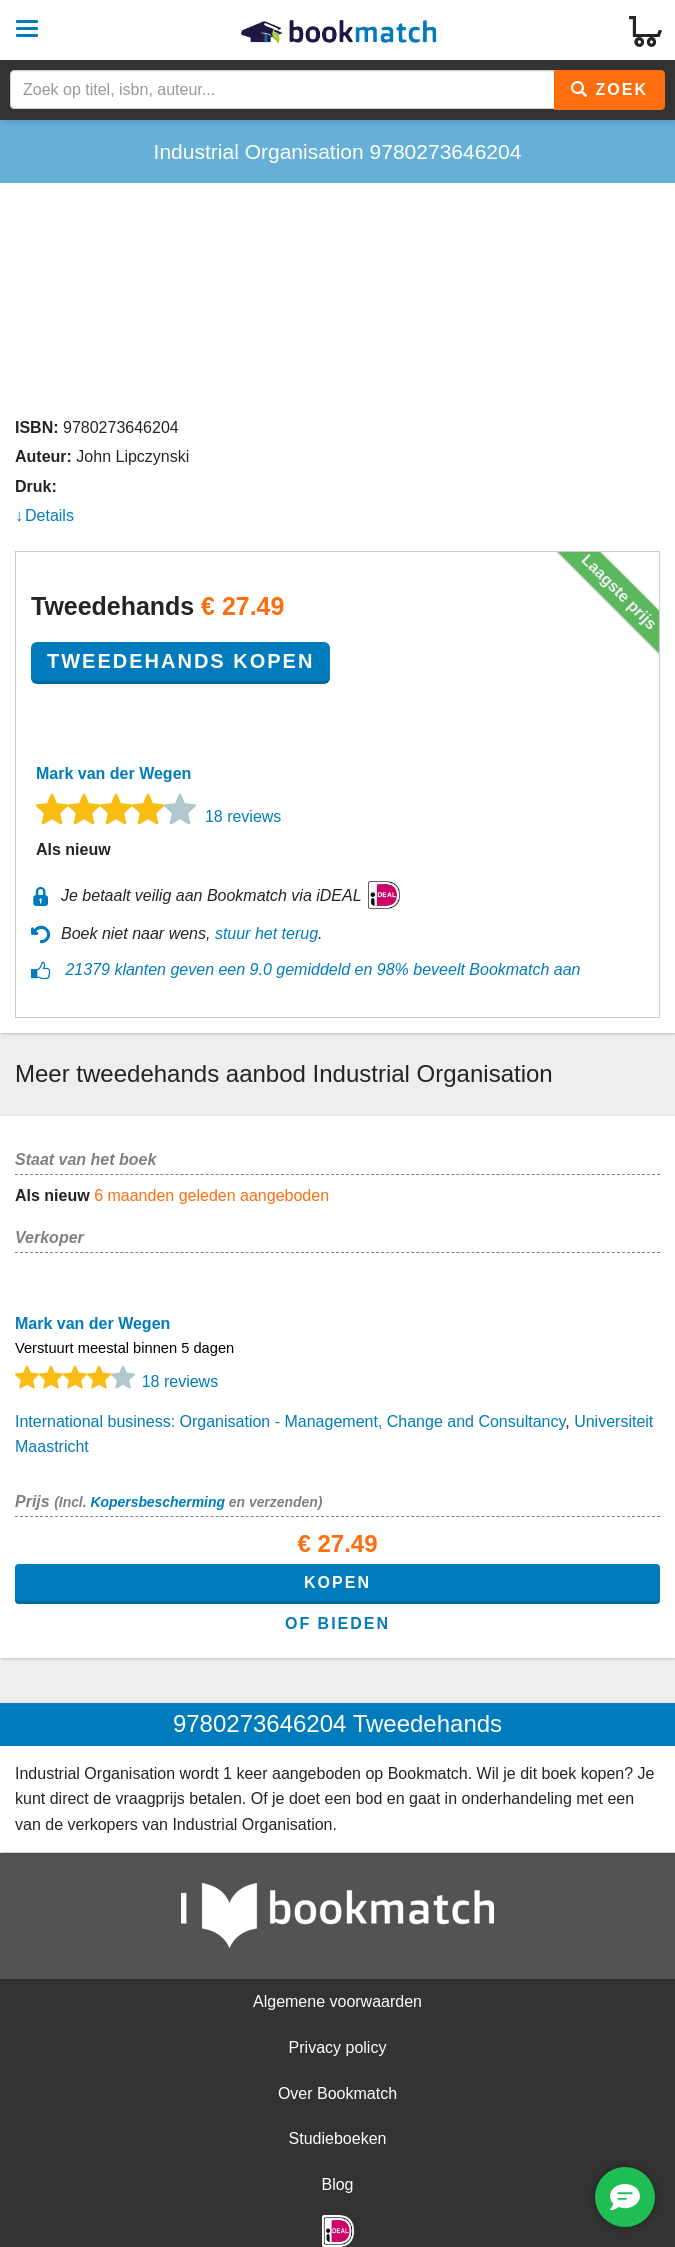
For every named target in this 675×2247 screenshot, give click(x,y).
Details (49, 515)
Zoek (609, 89)
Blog (337, 2184)
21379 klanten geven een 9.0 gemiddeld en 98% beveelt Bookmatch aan (322, 969)
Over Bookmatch (337, 2093)
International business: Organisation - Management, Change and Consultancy (290, 1421)
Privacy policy (338, 2047)
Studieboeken (338, 2138)
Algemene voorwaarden (337, 2001)
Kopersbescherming (157, 1502)
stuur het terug (266, 933)
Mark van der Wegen (113, 773)
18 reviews (243, 816)
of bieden (337, 1623)
